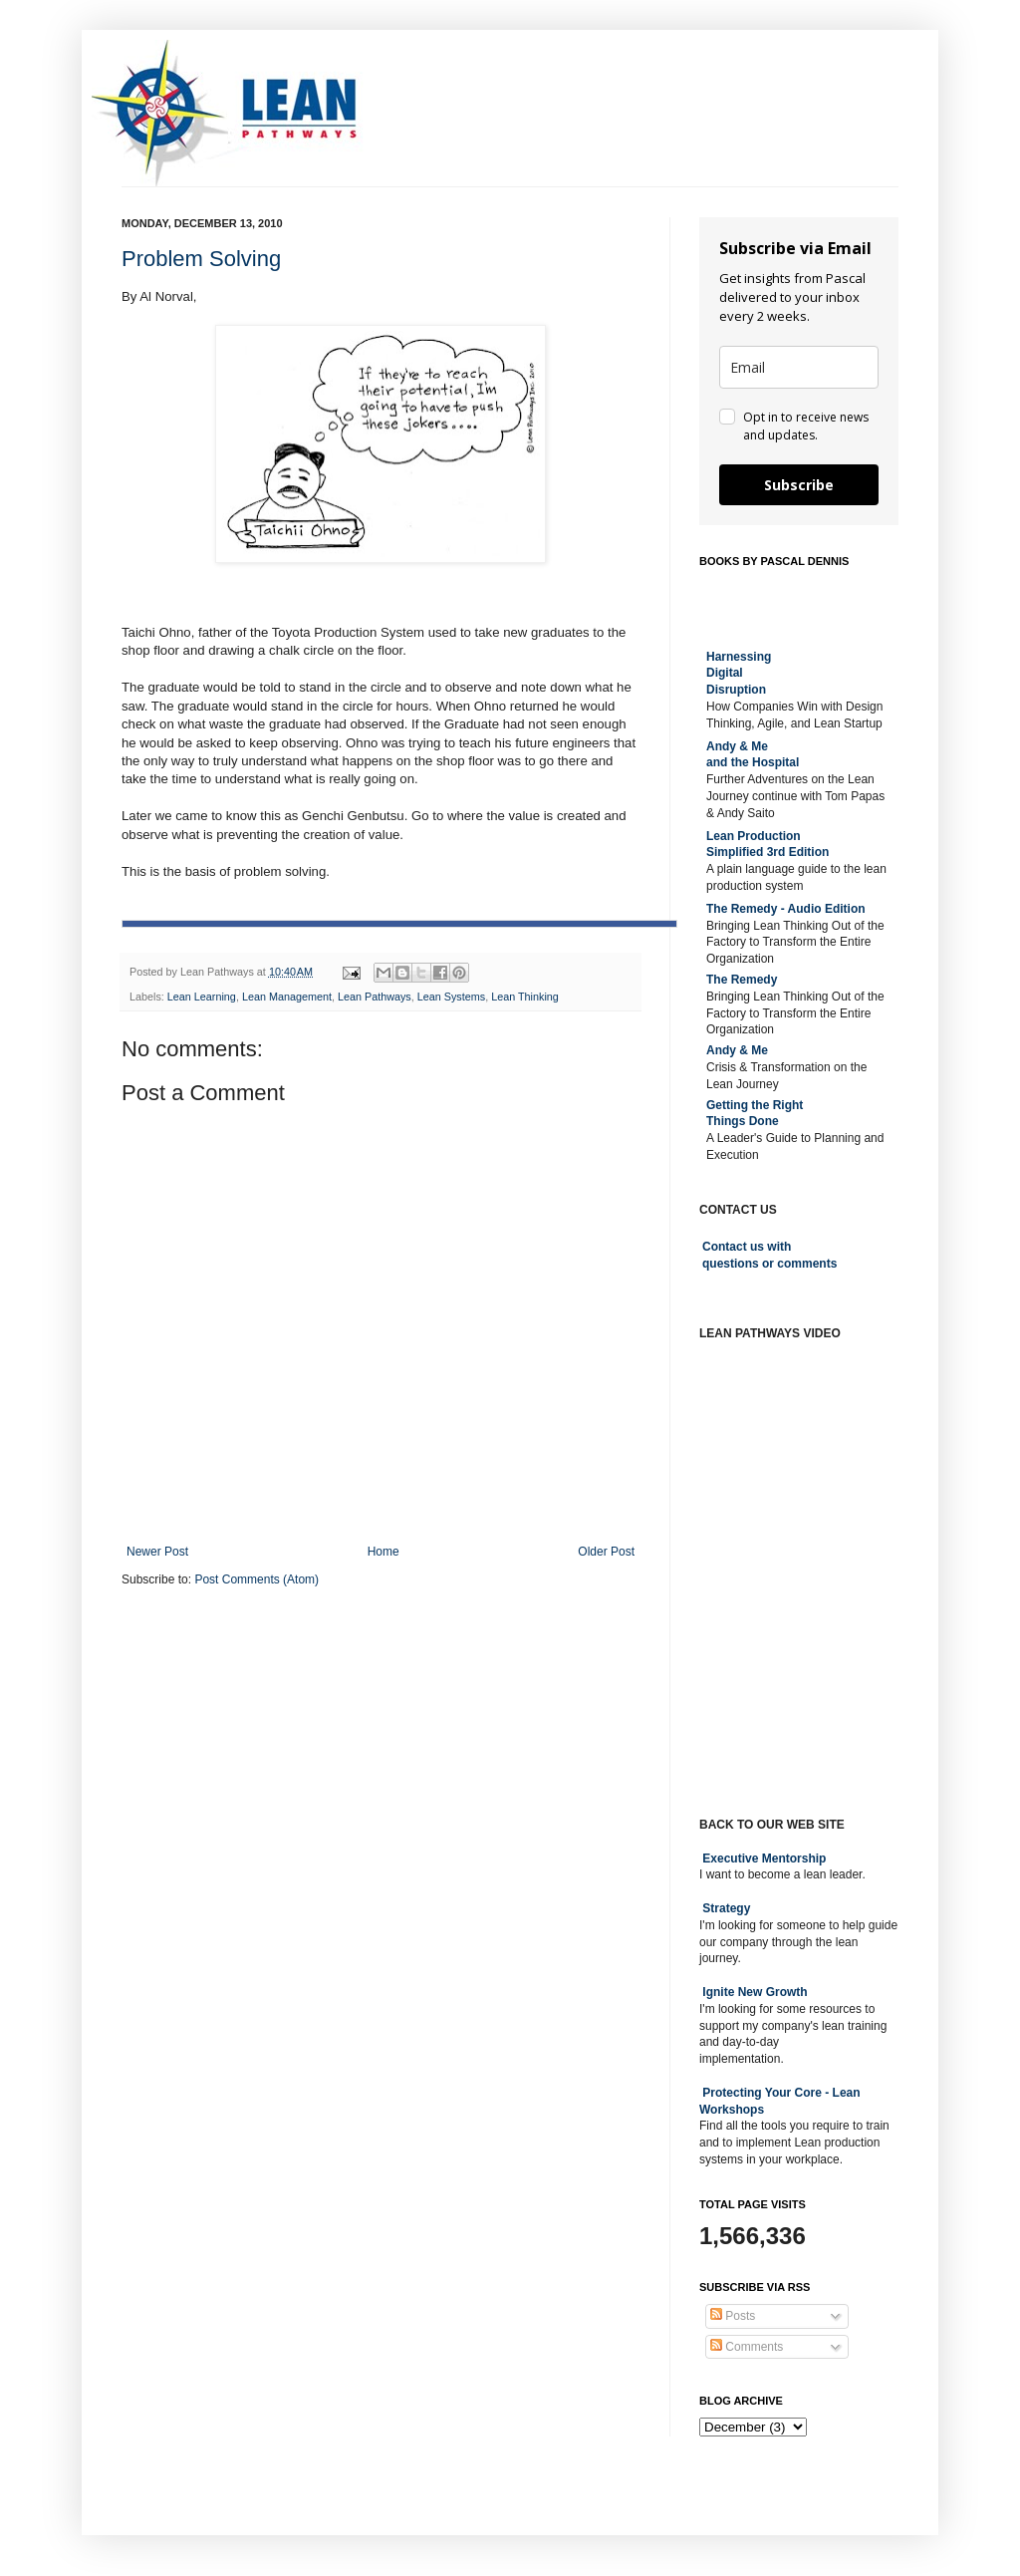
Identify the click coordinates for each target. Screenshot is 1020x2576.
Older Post (606, 1552)
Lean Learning (201, 996)
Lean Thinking (525, 996)
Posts (732, 2316)
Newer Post (157, 1552)
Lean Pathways (374, 996)
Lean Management (287, 996)
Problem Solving (201, 258)
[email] (799, 367)
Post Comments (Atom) (256, 1579)
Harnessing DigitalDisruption (738, 674)
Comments (746, 2347)
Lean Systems (451, 996)
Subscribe (799, 484)
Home (383, 1552)
